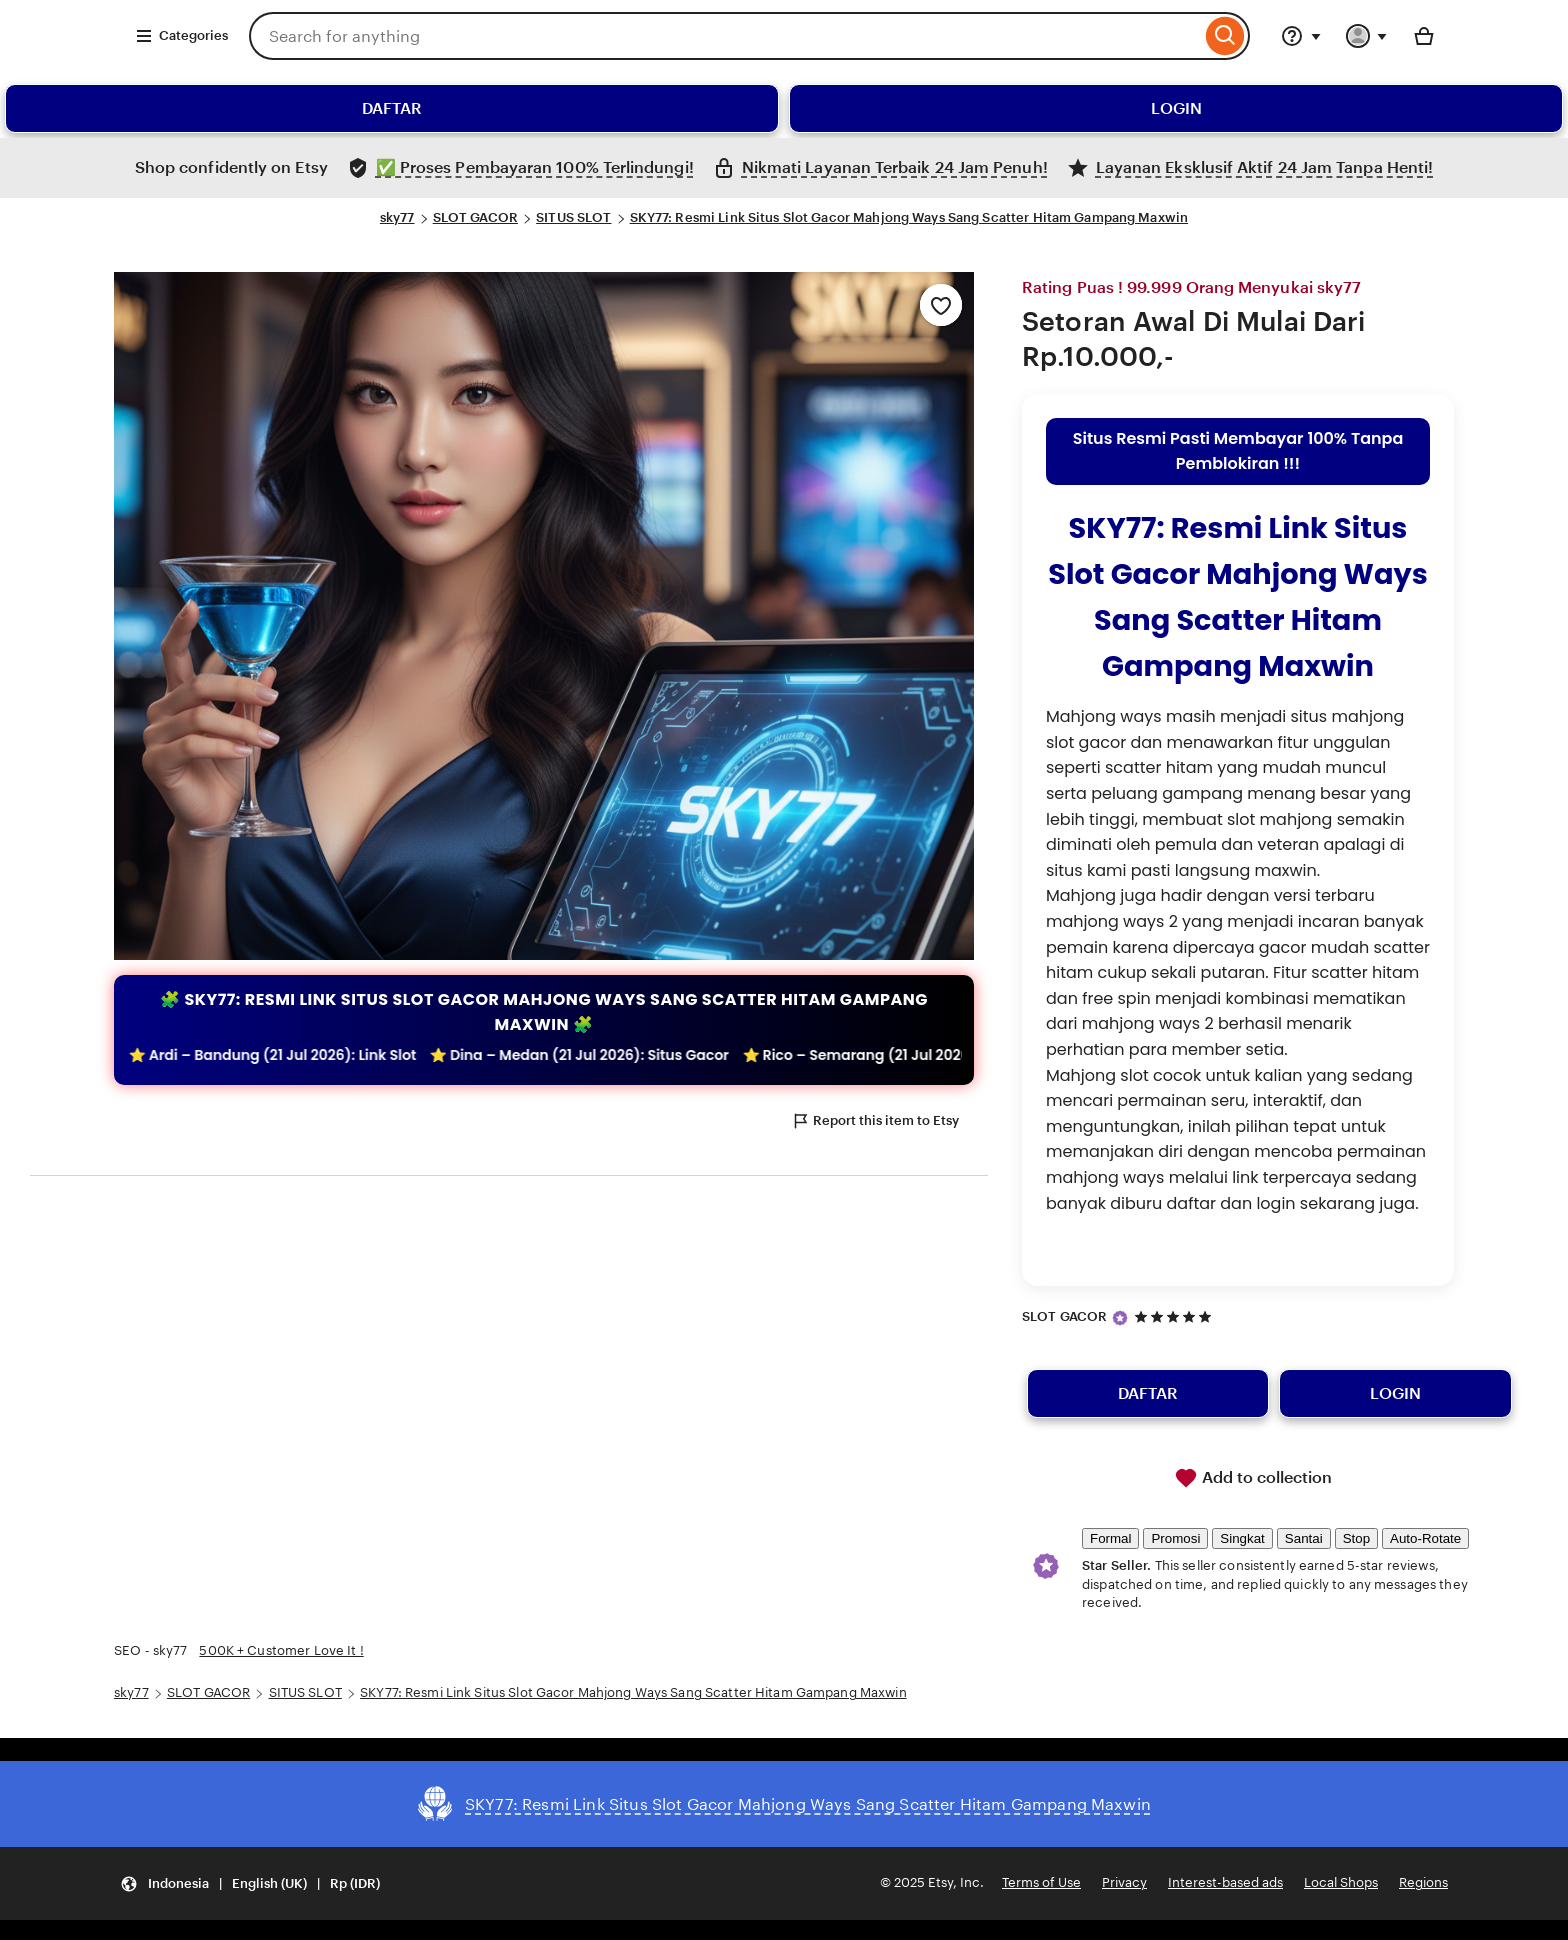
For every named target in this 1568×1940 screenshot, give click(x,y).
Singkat (1242, 1538)
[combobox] (725, 36)
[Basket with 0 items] (1424, 36)
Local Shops (1341, 1882)
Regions (1423, 1882)
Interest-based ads (1225, 1882)
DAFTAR (392, 108)
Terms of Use (1041, 1882)
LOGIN (1176, 108)
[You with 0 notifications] (1367, 36)
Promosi (1175, 1538)
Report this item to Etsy (875, 1121)
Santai (1304, 1538)
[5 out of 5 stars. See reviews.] (1176, 1316)
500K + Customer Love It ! (281, 1650)
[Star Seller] (1120, 1318)
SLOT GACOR (475, 217)
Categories (181, 36)
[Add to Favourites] (941, 305)
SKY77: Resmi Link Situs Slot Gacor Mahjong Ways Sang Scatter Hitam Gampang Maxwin (909, 217)
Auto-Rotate (1425, 1538)
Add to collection (1253, 1478)
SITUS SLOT (573, 217)
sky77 (397, 217)
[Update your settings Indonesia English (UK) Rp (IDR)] (250, 1883)
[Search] (1225, 36)
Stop (1356, 1538)
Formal (1110, 1538)
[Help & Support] (1301, 36)
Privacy (1124, 1882)
